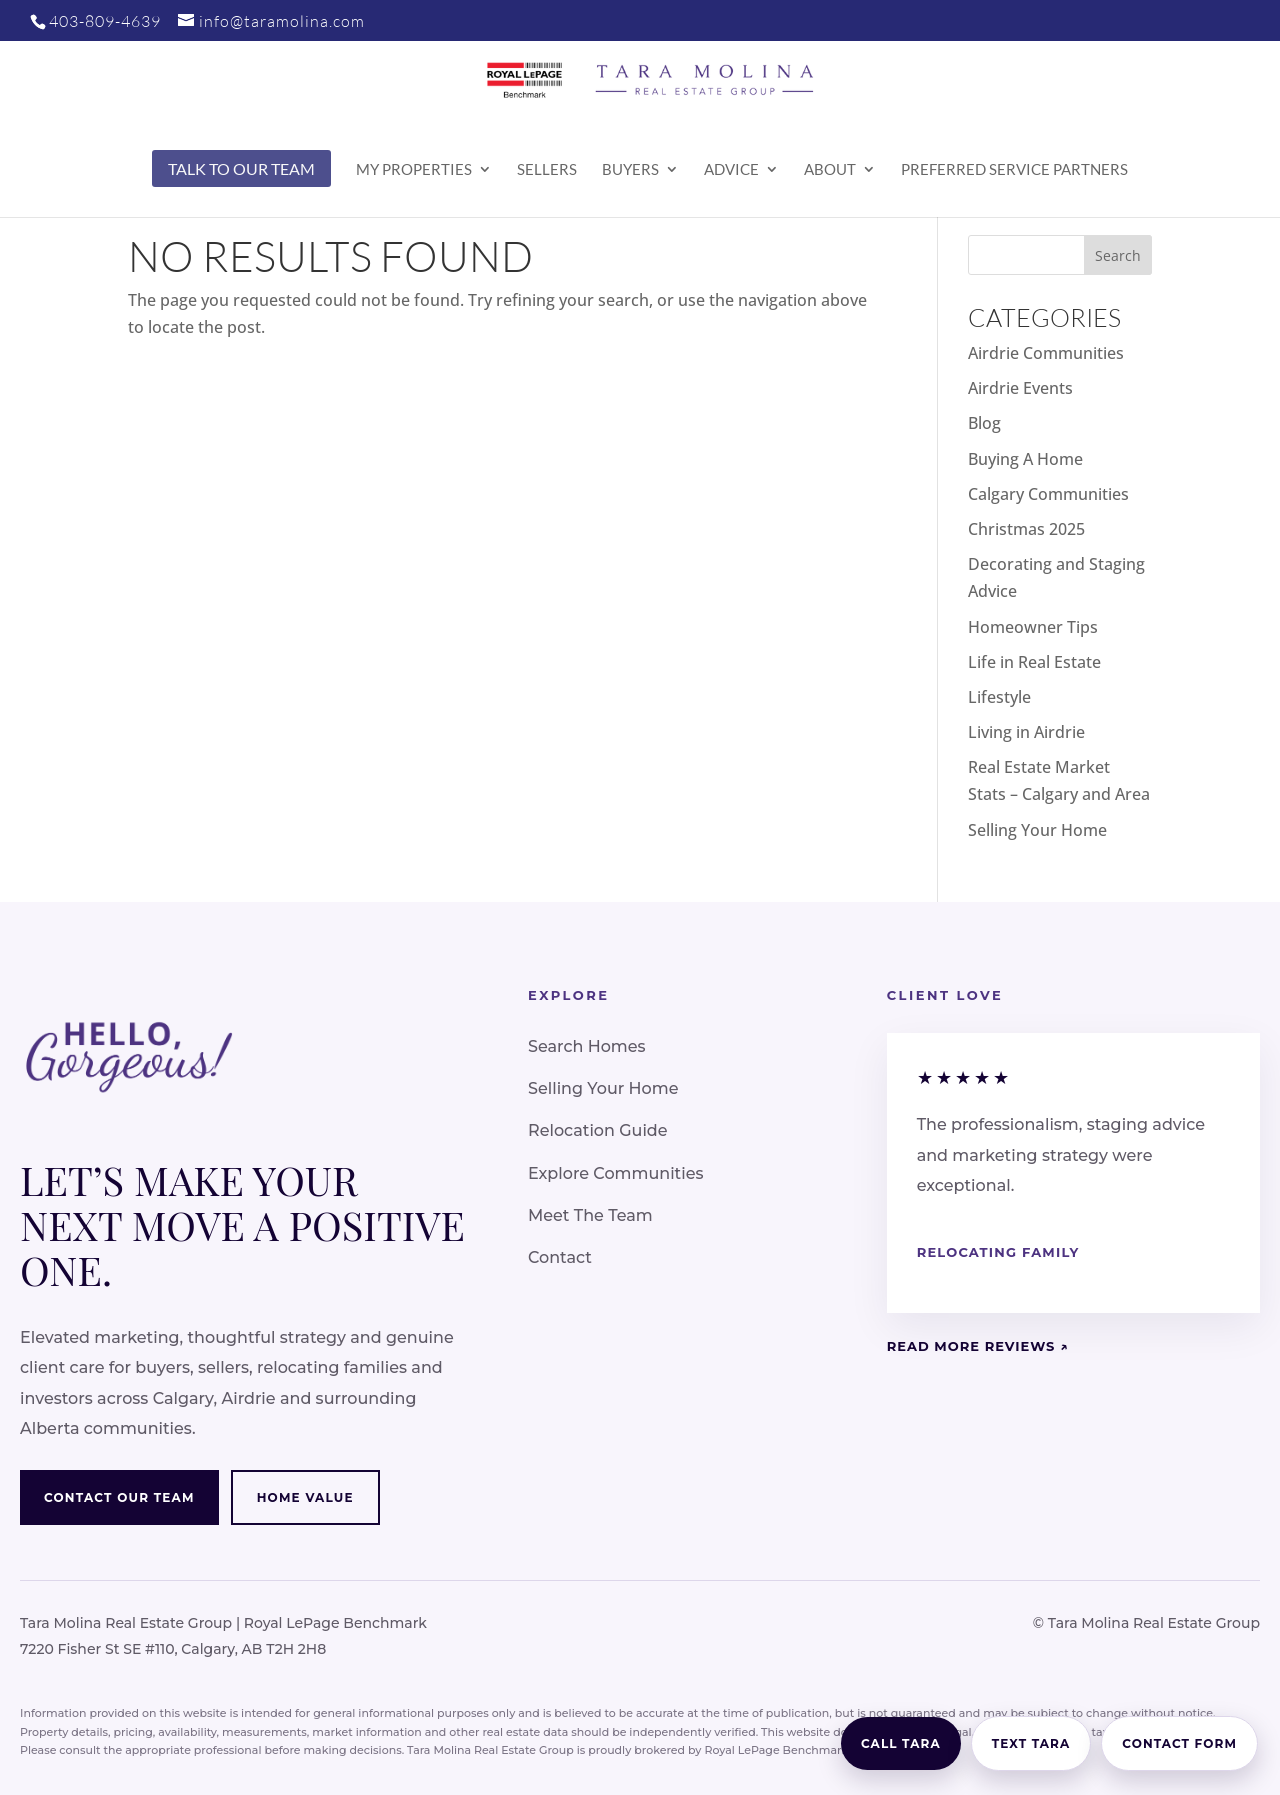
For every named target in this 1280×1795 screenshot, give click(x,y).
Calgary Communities (1048, 494)
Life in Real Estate (1034, 662)
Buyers (630, 170)
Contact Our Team (119, 1497)
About (830, 170)
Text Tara (1031, 1743)
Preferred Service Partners (1014, 170)
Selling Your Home (1037, 830)
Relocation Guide (598, 1130)
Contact (560, 1257)
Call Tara (901, 1743)
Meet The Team (590, 1215)
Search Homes (587, 1046)
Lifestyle (999, 697)
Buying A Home (1025, 459)
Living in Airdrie (1026, 732)
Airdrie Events (1020, 388)
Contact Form (1179, 1743)
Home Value (305, 1497)
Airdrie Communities (1046, 353)
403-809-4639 (105, 21)
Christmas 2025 (1026, 529)
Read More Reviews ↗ (978, 1346)
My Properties (414, 170)
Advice (731, 170)
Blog (984, 423)
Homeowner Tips (1033, 627)
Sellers (547, 170)
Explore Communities (615, 1173)
